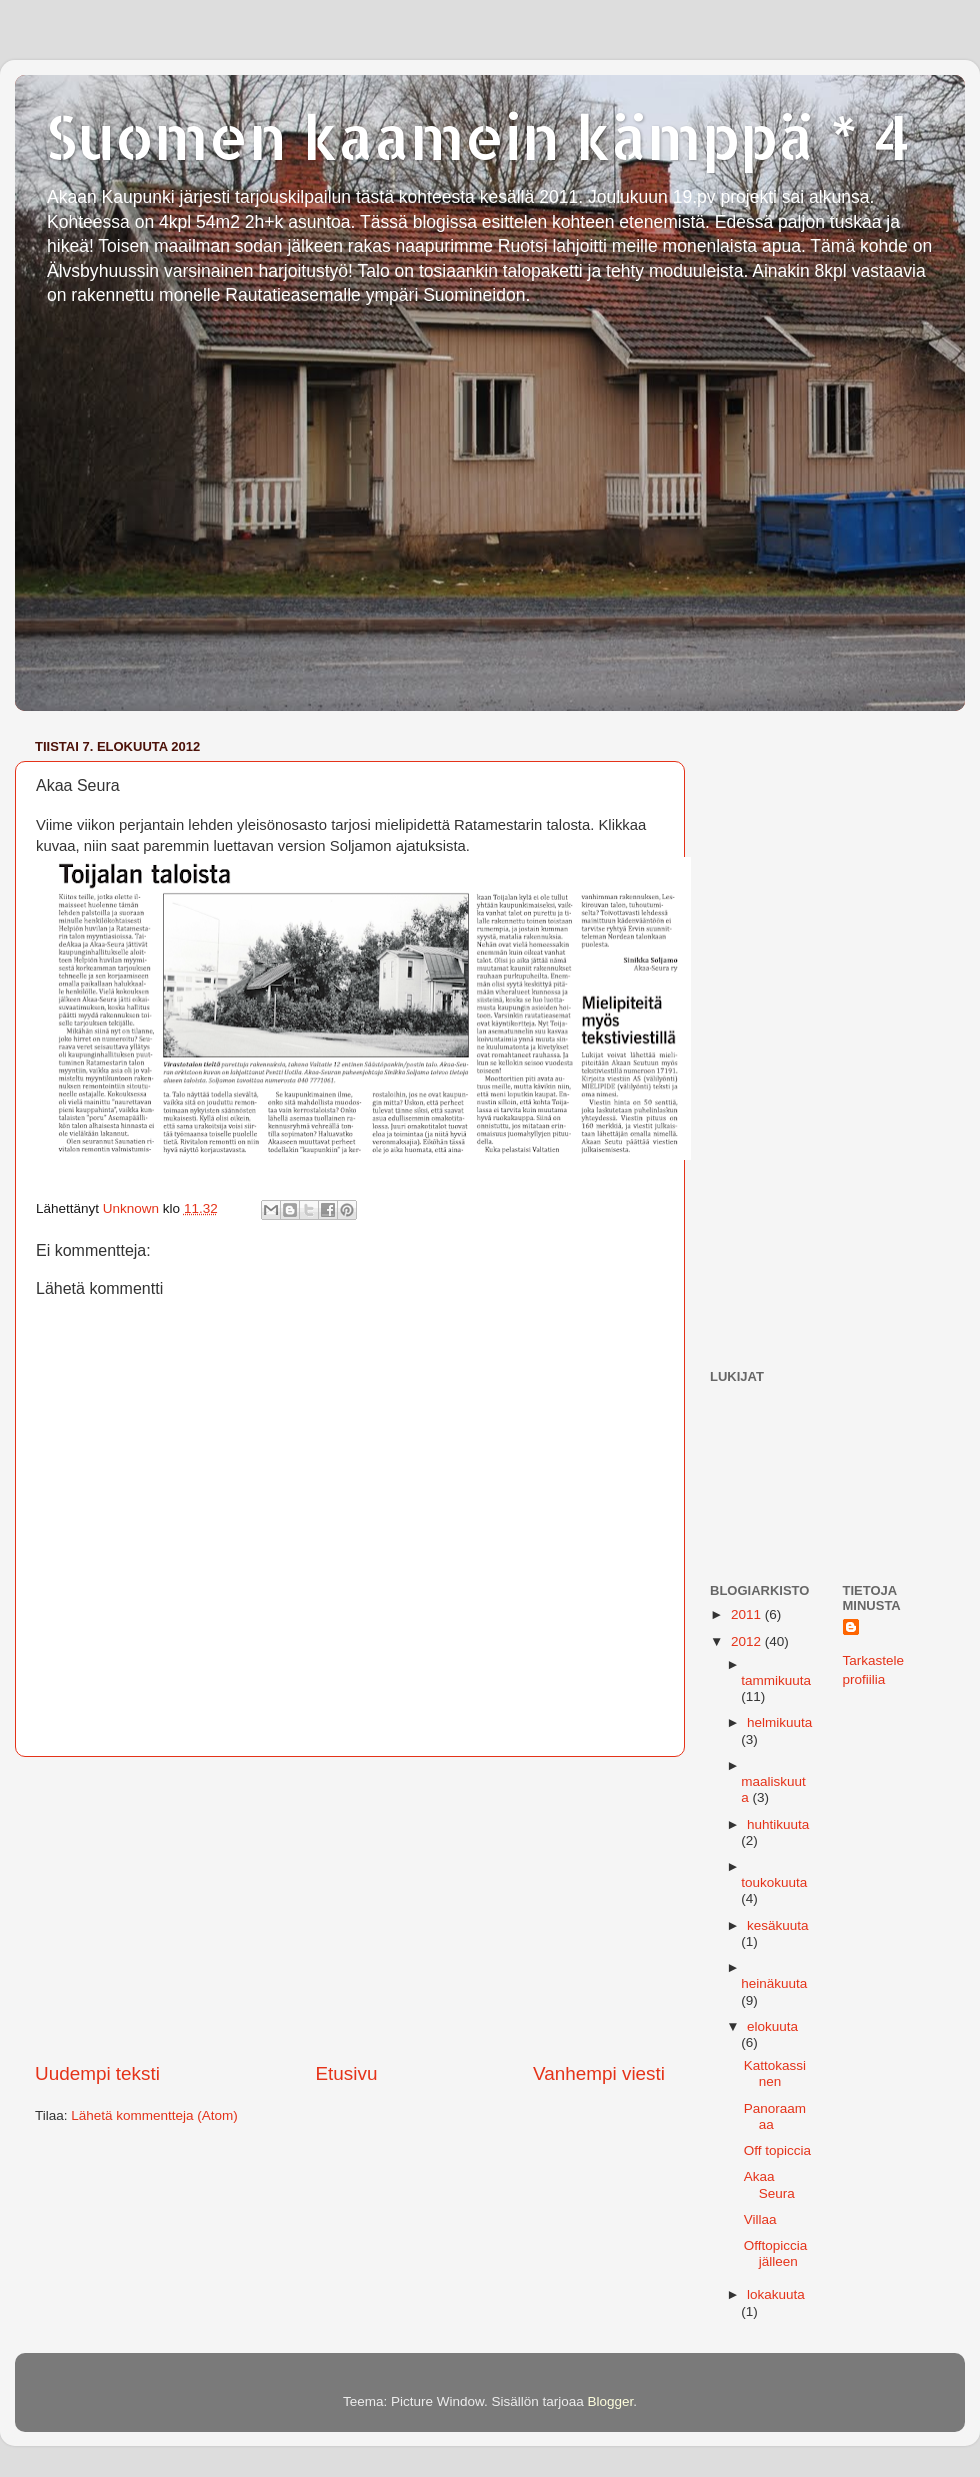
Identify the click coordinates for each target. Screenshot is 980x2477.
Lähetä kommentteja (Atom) (154, 2115)
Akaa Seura (769, 2184)
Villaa (760, 2219)
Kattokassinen (775, 2073)
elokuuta (772, 2026)
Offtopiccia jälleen (776, 2253)
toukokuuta (774, 1882)
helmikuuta (779, 1722)
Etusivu (347, 2073)
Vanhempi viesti (599, 2073)
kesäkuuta (778, 1925)
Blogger (611, 2401)
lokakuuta (776, 2294)
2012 (748, 1641)
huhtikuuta (778, 1824)
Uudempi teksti (97, 2073)
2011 (748, 1614)
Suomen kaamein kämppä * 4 (478, 136)
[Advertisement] (350, 1909)
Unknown (133, 1208)
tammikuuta (776, 1680)
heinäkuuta (774, 1983)
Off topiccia (777, 2150)
